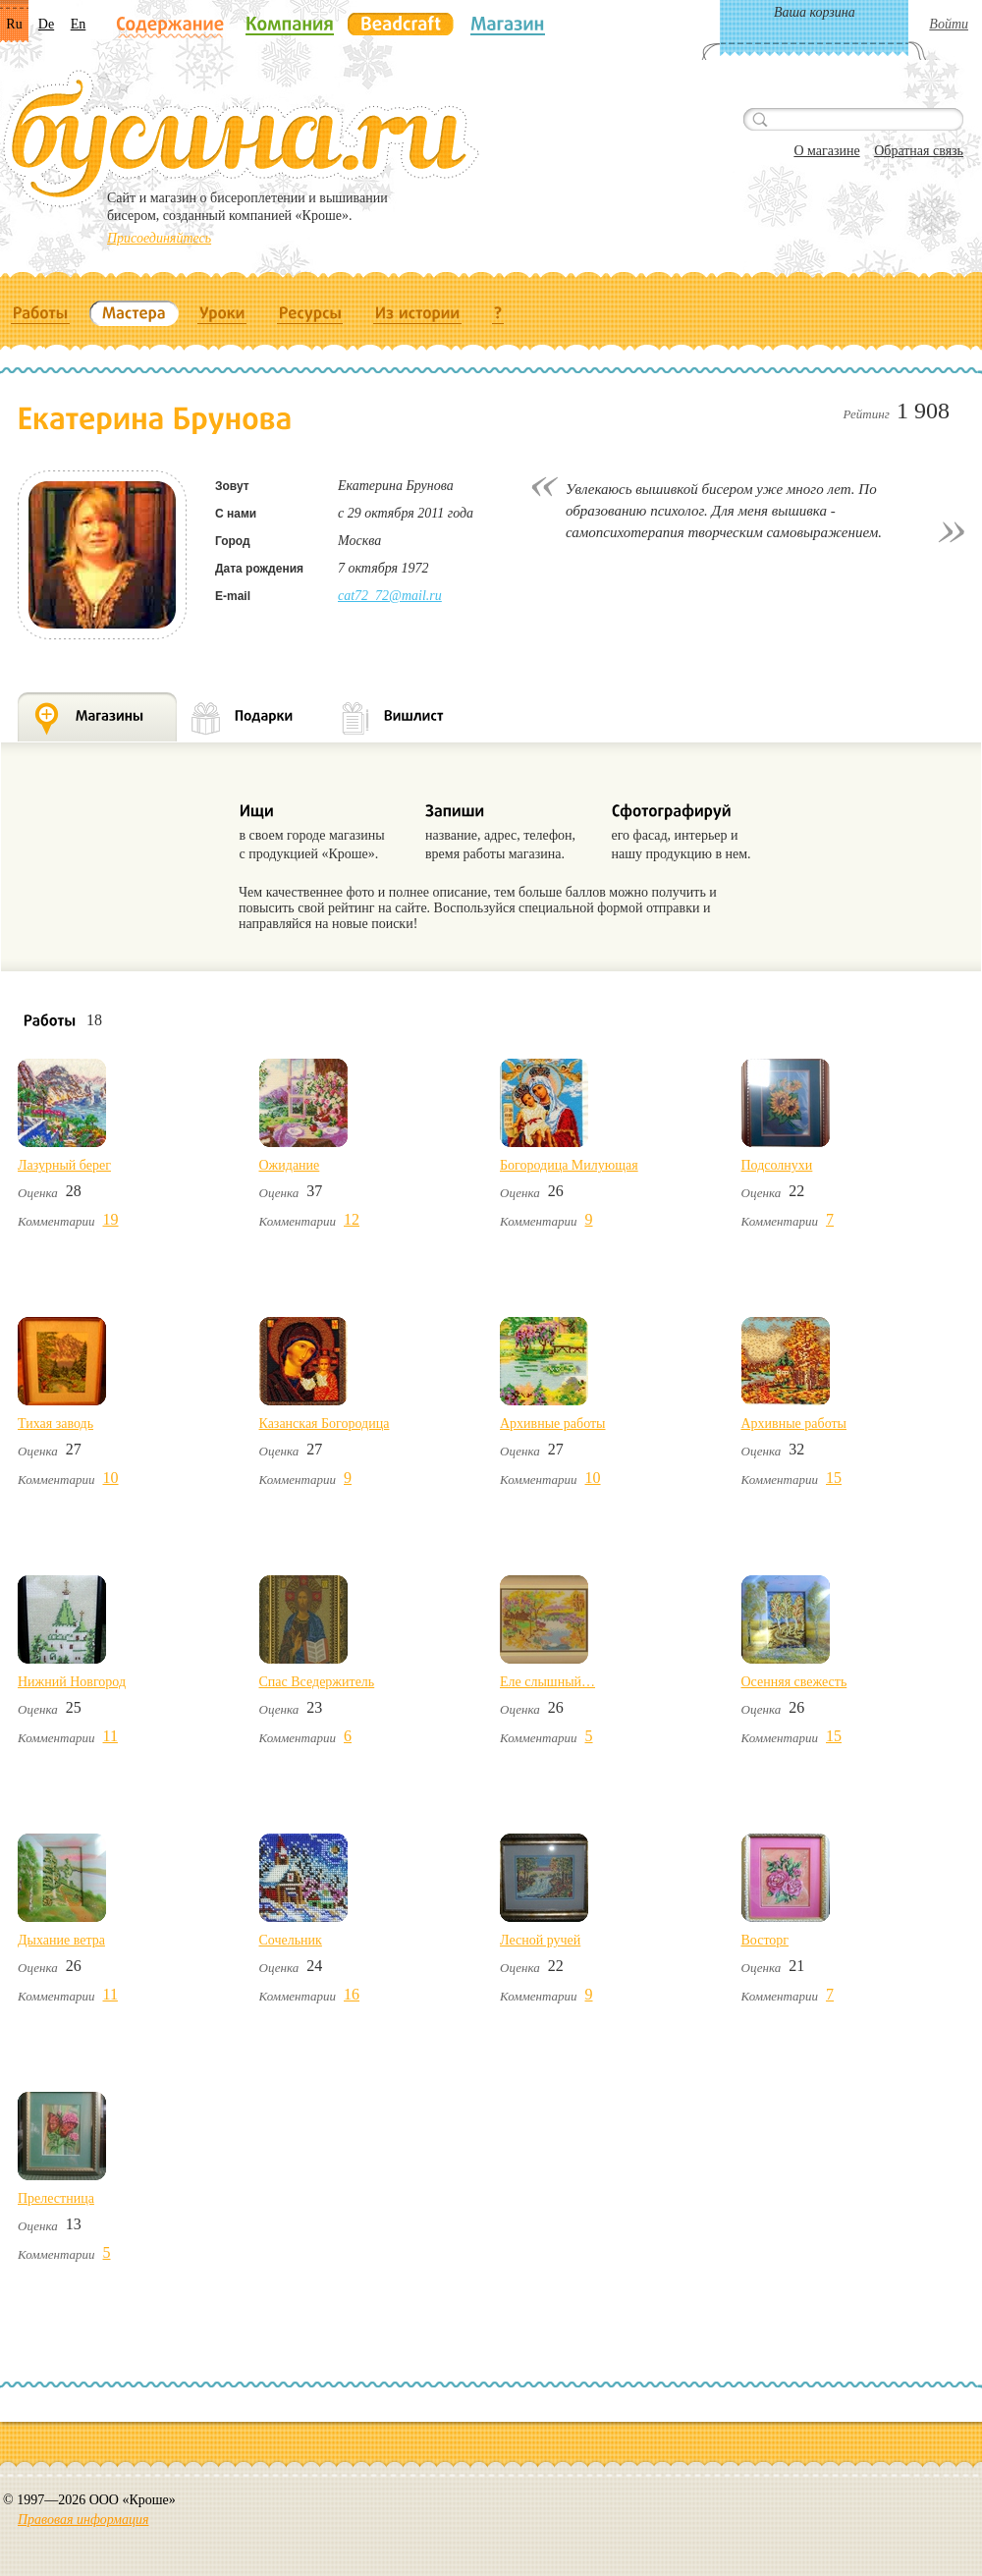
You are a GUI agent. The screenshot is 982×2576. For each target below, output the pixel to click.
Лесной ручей (540, 1940)
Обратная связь (918, 150)
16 (351, 1994)
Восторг (765, 1940)
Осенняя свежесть (794, 1681)
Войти (948, 24)
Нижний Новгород (72, 1681)
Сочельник (290, 1940)
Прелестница (56, 2198)
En (78, 24)
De (46, 24)
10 (111, 1477)
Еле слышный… (547, 1681)
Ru (14, 24)
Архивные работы (553, 1423)
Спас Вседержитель (317, 1681)
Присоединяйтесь (159, 238)
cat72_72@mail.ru (390, 595)
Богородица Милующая (569, 1165)
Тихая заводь (55, 1423)
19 (111, 1219)
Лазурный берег (64, 1165)
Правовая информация (83, 2519)
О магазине (826, 150)
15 (834, 1477)
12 (351, 1219)
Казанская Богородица (324, 1423)
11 (110, 1735)
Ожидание (289, 1165)
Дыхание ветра (61, 1940)
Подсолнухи (777, 1165)
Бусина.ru (241, 138)
